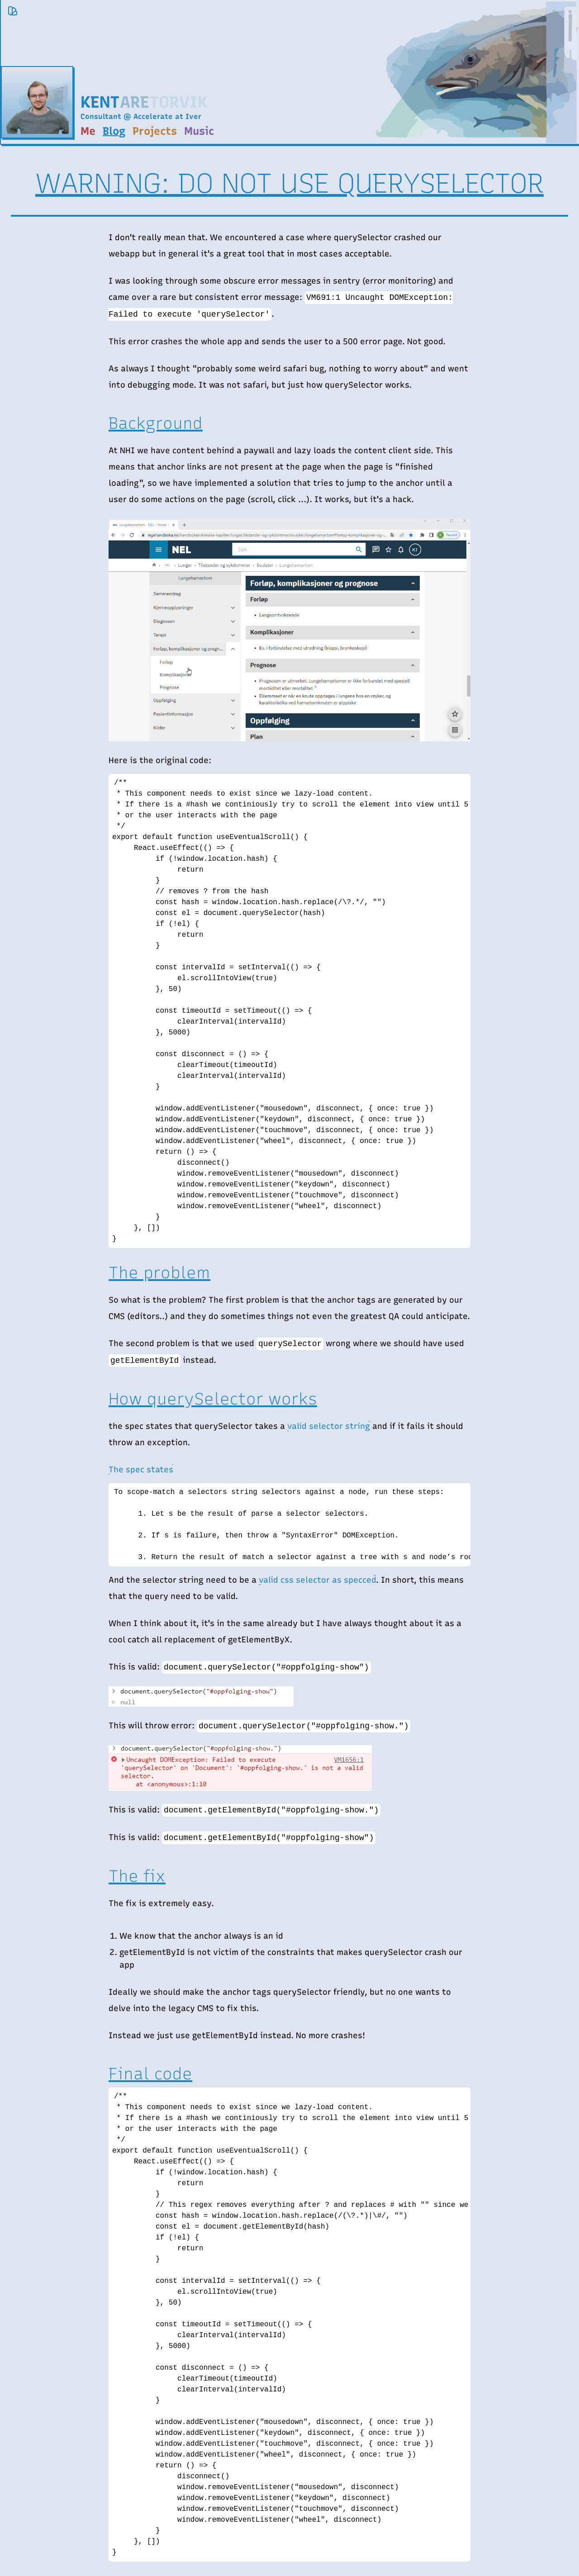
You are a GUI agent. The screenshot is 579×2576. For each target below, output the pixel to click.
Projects (155, 131)
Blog (114, 131)
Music (199, 131)
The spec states (141, 1470)
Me (88, 131)
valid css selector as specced (317, 1580)
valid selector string (328, 1426)
